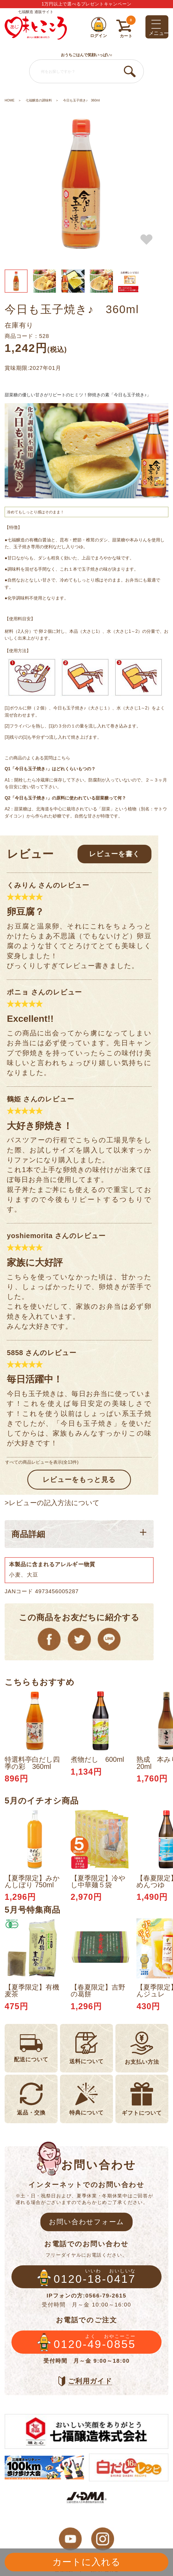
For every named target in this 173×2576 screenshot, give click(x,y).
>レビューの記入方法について (52, 1502)
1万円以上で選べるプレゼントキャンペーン (87, 4)
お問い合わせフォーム (86, 2221)
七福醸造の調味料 (39, 100)
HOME (9, 100)
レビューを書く (114, 854)
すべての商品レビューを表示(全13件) (41, 1462)
